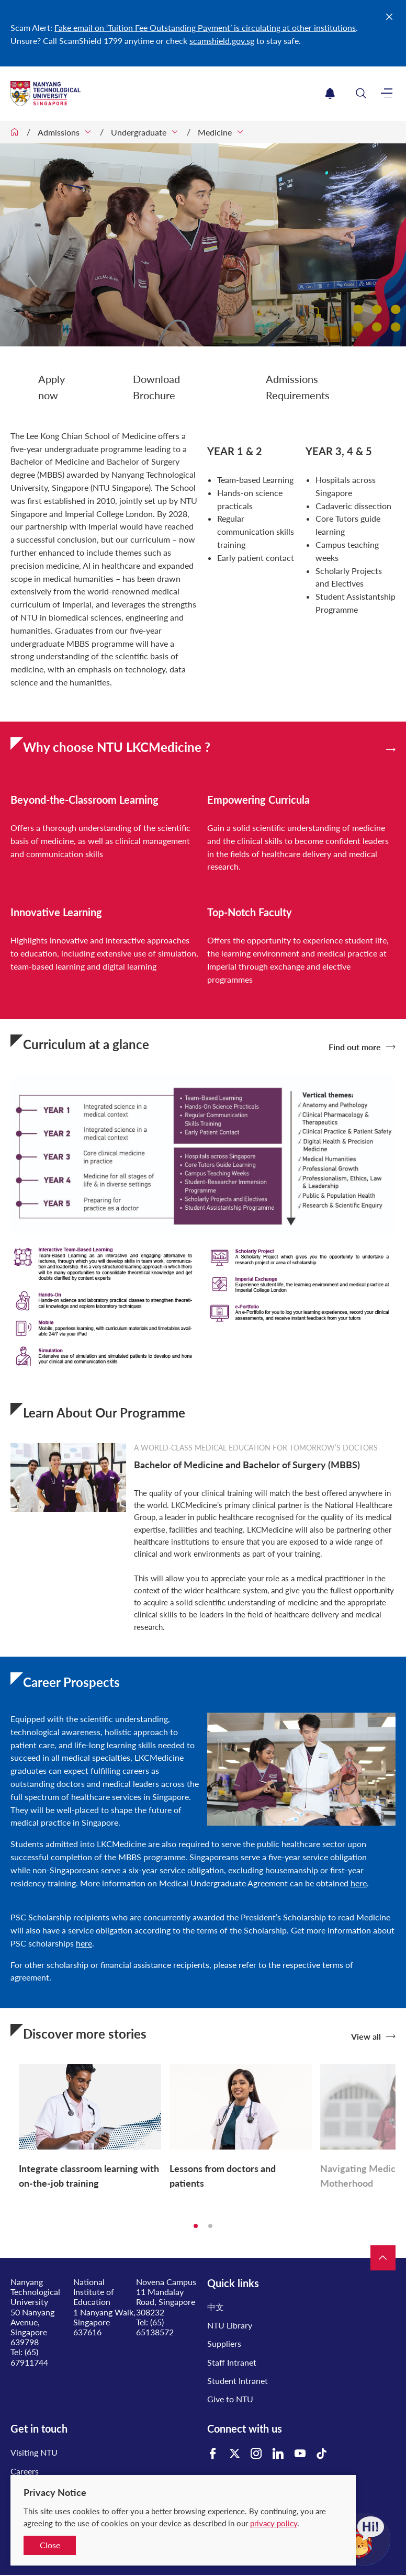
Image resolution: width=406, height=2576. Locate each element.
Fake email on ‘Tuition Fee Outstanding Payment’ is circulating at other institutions (205, 27)
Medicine (215, 132)
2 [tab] (210, 2226)
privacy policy (273, 2523)
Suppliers (224, 2343)
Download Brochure (156, 387)
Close (50, 2545)
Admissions (59, 132)
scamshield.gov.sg (221, 41)
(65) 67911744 (29, 2357)
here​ (359, 1883)
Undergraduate (138, 132)
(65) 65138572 (155, 2327)
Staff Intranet (231, 2362)
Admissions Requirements (298, 387)
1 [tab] (196, 2226)
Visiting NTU (34, 2452)
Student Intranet (237, 2381)
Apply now (51, 387)
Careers (24, 2471)
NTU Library (229, 2325)
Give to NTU (230, 2399)
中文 (215, 2307)
